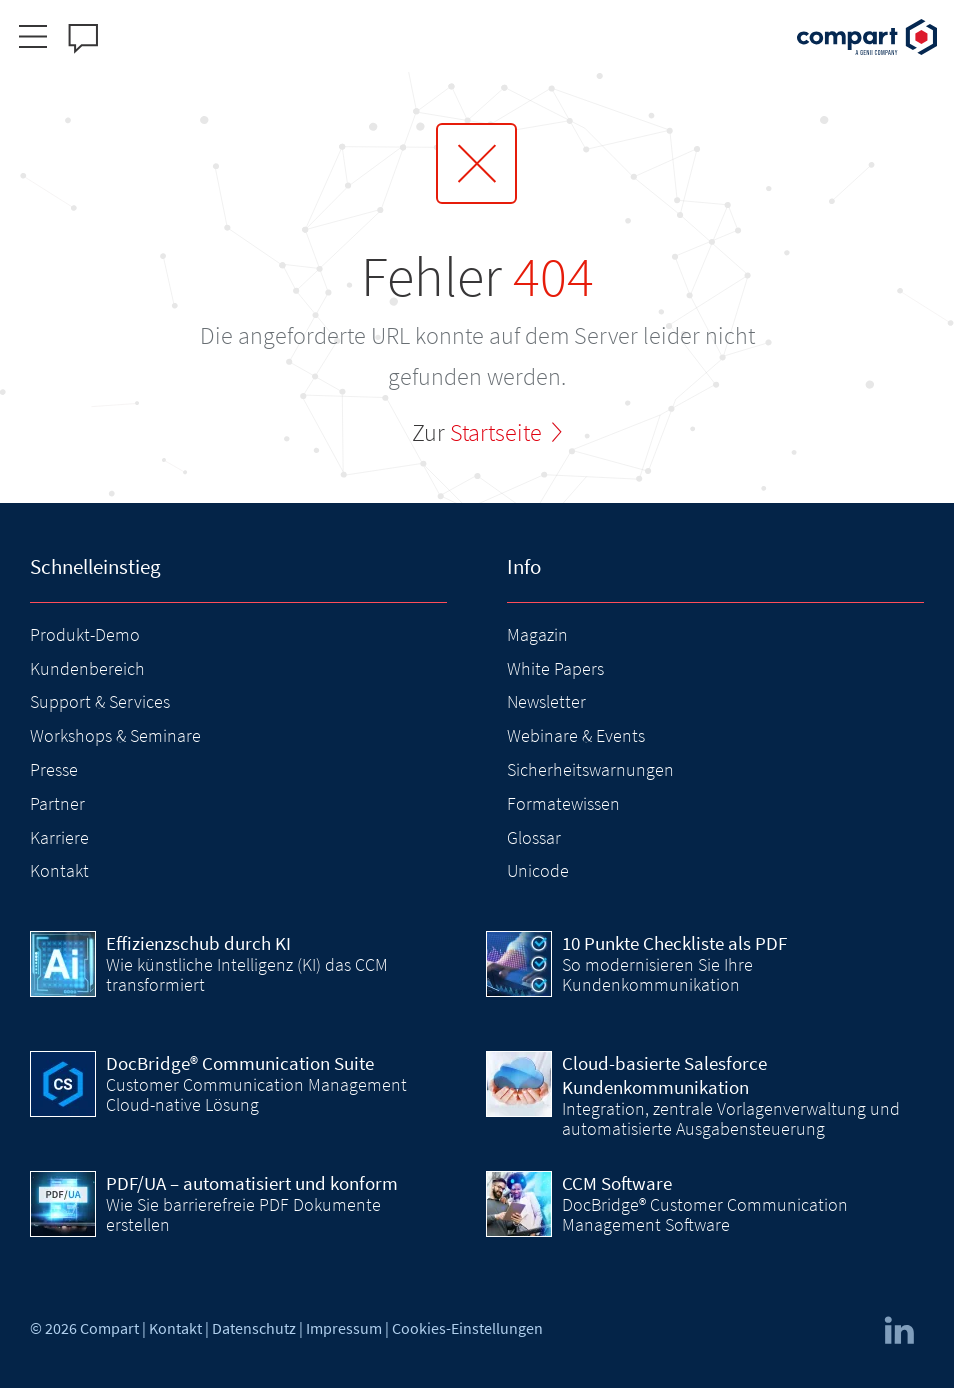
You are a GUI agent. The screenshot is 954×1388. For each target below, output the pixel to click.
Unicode (538, 870)
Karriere (59, 837)
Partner (57, 803)
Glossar (534, 837)
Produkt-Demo (85, 634)
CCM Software (617, 1183)
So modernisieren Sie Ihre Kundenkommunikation (657, 974)
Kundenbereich (87, 668)
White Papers (555, 668)
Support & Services (100, 701)
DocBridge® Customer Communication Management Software (705, 1214)
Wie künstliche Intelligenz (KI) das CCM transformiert (247, 974)
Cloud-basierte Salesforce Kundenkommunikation (664, 1075)
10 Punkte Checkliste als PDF (674, 943)
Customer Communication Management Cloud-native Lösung (256, 1094)
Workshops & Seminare (115, 735)
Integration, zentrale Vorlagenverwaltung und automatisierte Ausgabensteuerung (731, 1118)
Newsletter (546, 701)
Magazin (537, 634)
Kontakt (59, 870)
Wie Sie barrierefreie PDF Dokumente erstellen (243, 1214)
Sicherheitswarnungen (590, 769)
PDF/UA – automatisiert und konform (252, 1183)
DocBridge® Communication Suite (240, 1063)
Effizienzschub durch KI (198, 943)
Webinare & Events (576, 735)
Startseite (496, 432)
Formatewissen (563, 803)
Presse (54, 769)
